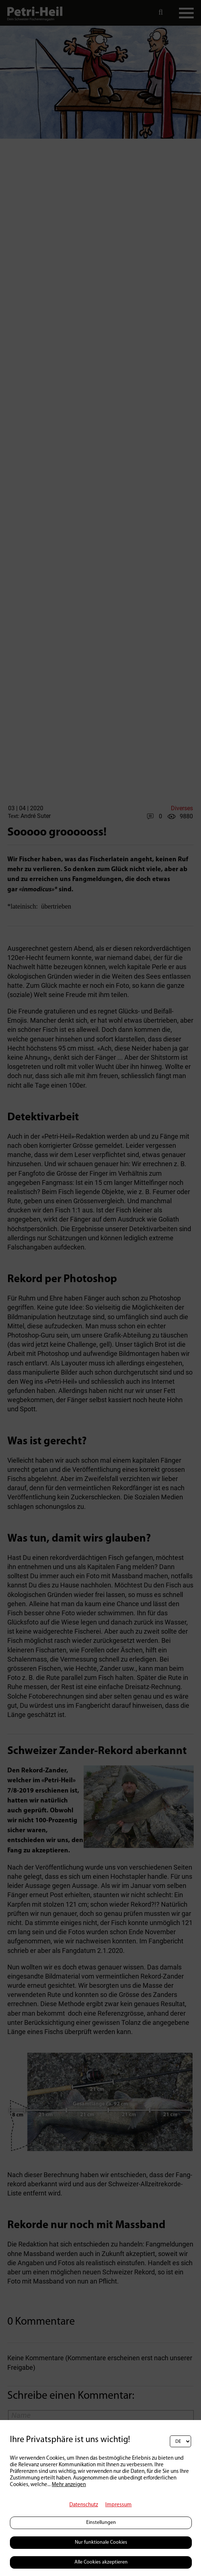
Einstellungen (101, 2522)
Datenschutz (83, 2505)
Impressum (118, 2505)
